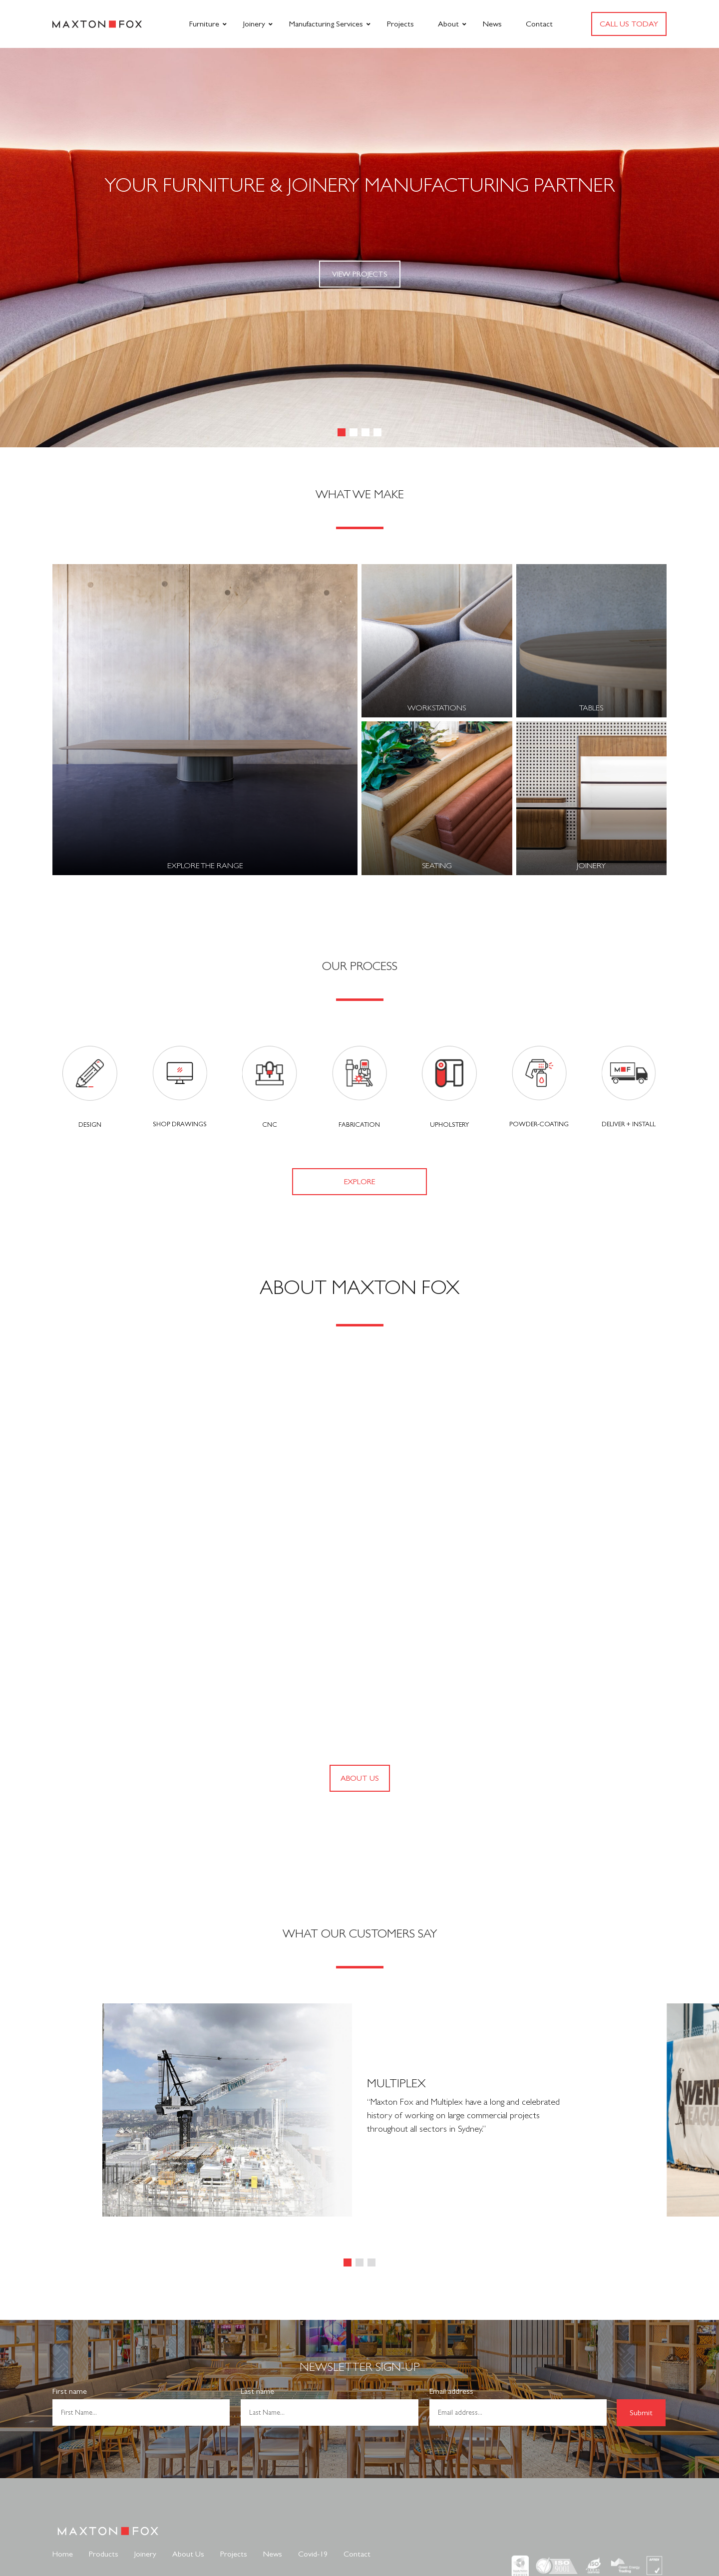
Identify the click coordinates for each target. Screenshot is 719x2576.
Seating (437, 865)
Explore (359, 1181)
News (492, 23)
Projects (400, 23)
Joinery (254, 23)
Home (62, 2554)
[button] (342, 432)
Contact (539, 23)
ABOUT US (360, 1778)
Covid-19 (313, 2554)
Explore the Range (205, 865)
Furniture (204, 23)
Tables (591, 707)
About (448, 23)
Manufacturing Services (326, 23)
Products (103, 2554)
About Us (188, 2554)
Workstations (436, 707)
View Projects (359, 274)
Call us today (629, 23)
